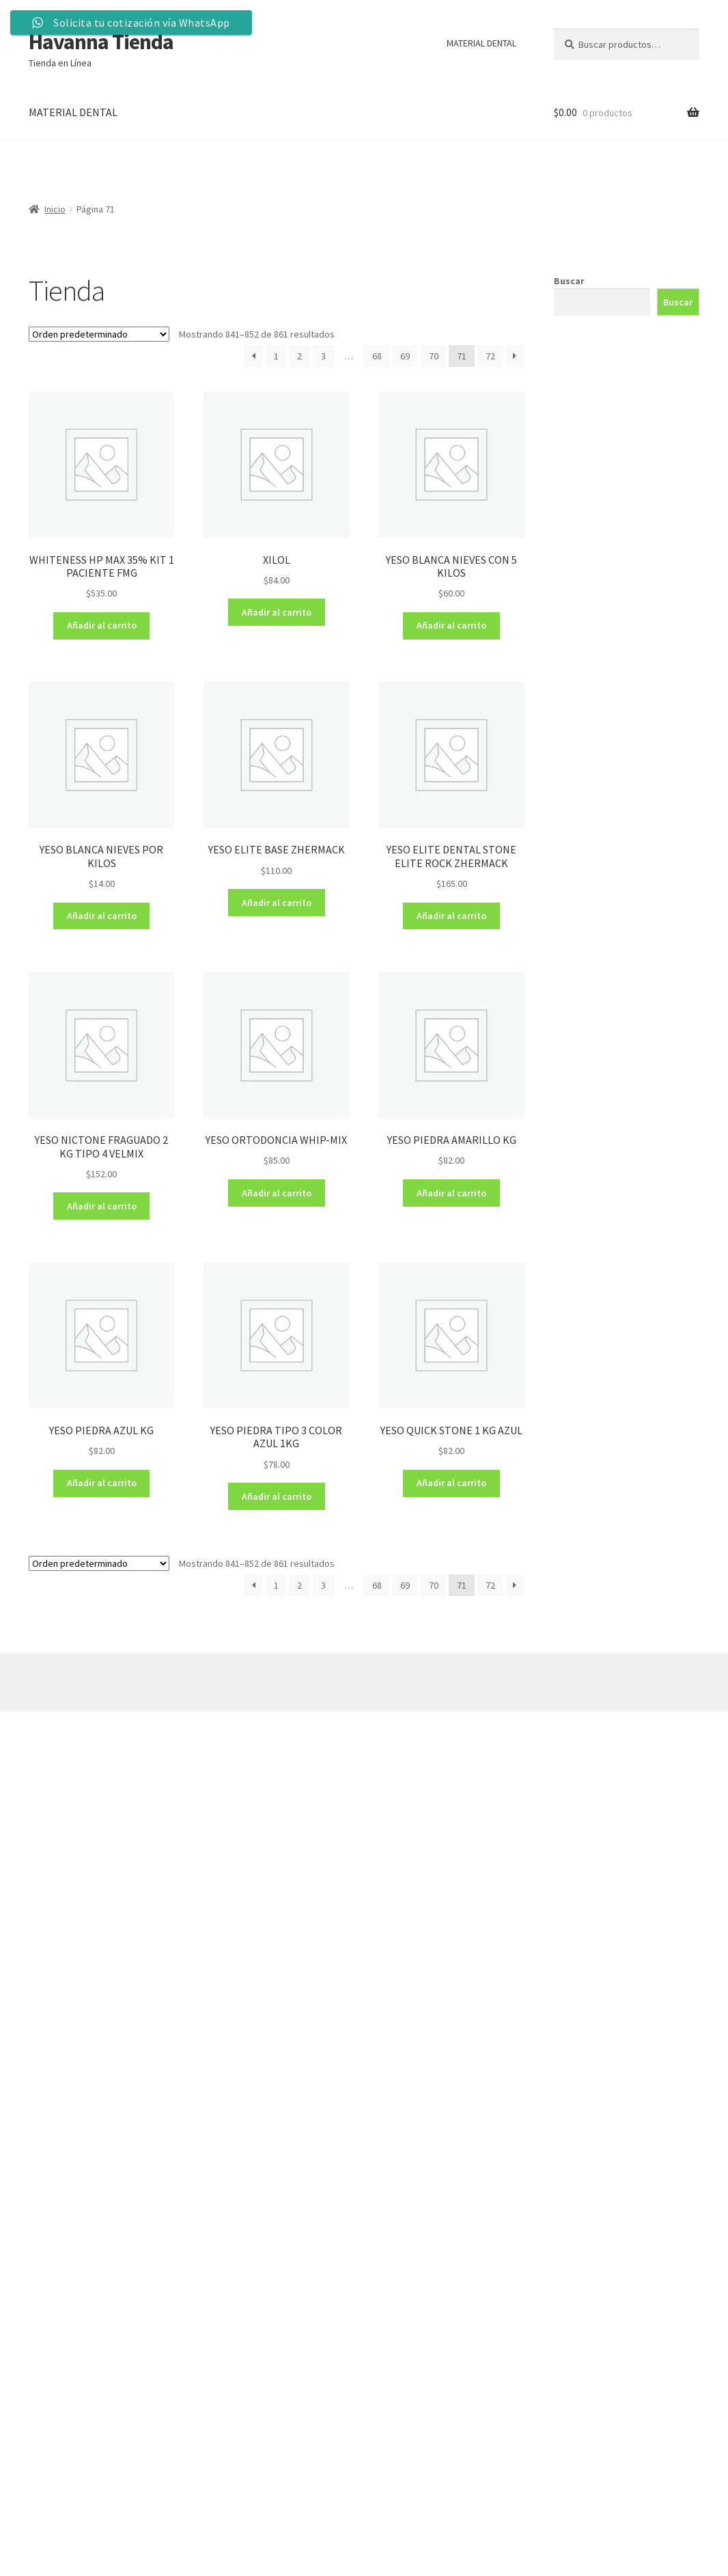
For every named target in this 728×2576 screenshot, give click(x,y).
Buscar (569, 281)
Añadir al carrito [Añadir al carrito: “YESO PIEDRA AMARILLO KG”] (451, 1193)
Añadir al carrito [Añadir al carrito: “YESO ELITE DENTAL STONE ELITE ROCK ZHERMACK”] (451, 915)
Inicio (55, 209)
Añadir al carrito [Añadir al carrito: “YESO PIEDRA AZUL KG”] (102, 1483)
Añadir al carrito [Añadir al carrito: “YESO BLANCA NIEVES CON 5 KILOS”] (451, 625)
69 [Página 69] (405, 356)
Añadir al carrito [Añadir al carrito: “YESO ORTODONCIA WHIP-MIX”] (276, 1193)
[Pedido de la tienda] (99, 334)
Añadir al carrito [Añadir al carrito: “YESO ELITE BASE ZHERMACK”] (276, 902)
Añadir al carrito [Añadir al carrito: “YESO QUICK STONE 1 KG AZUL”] (451, 1483)
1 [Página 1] (276, 356)
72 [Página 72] (490, 356)
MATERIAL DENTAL (481, 43)
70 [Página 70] (433, 356)
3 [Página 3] (323, 356)
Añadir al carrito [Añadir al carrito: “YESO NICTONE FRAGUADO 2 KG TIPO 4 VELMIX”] (102, 1206)
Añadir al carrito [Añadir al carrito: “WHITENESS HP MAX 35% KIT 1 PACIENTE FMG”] (102, 625)
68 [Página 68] (377, 356)
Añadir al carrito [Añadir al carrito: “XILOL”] (276, 612)
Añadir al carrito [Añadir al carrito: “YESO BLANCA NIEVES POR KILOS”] (102, 915)
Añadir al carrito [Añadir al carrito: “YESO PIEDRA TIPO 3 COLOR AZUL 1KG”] (276, 1496)
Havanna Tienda (101, 41)
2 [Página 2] (299, 356)
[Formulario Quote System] (327, 2149)
